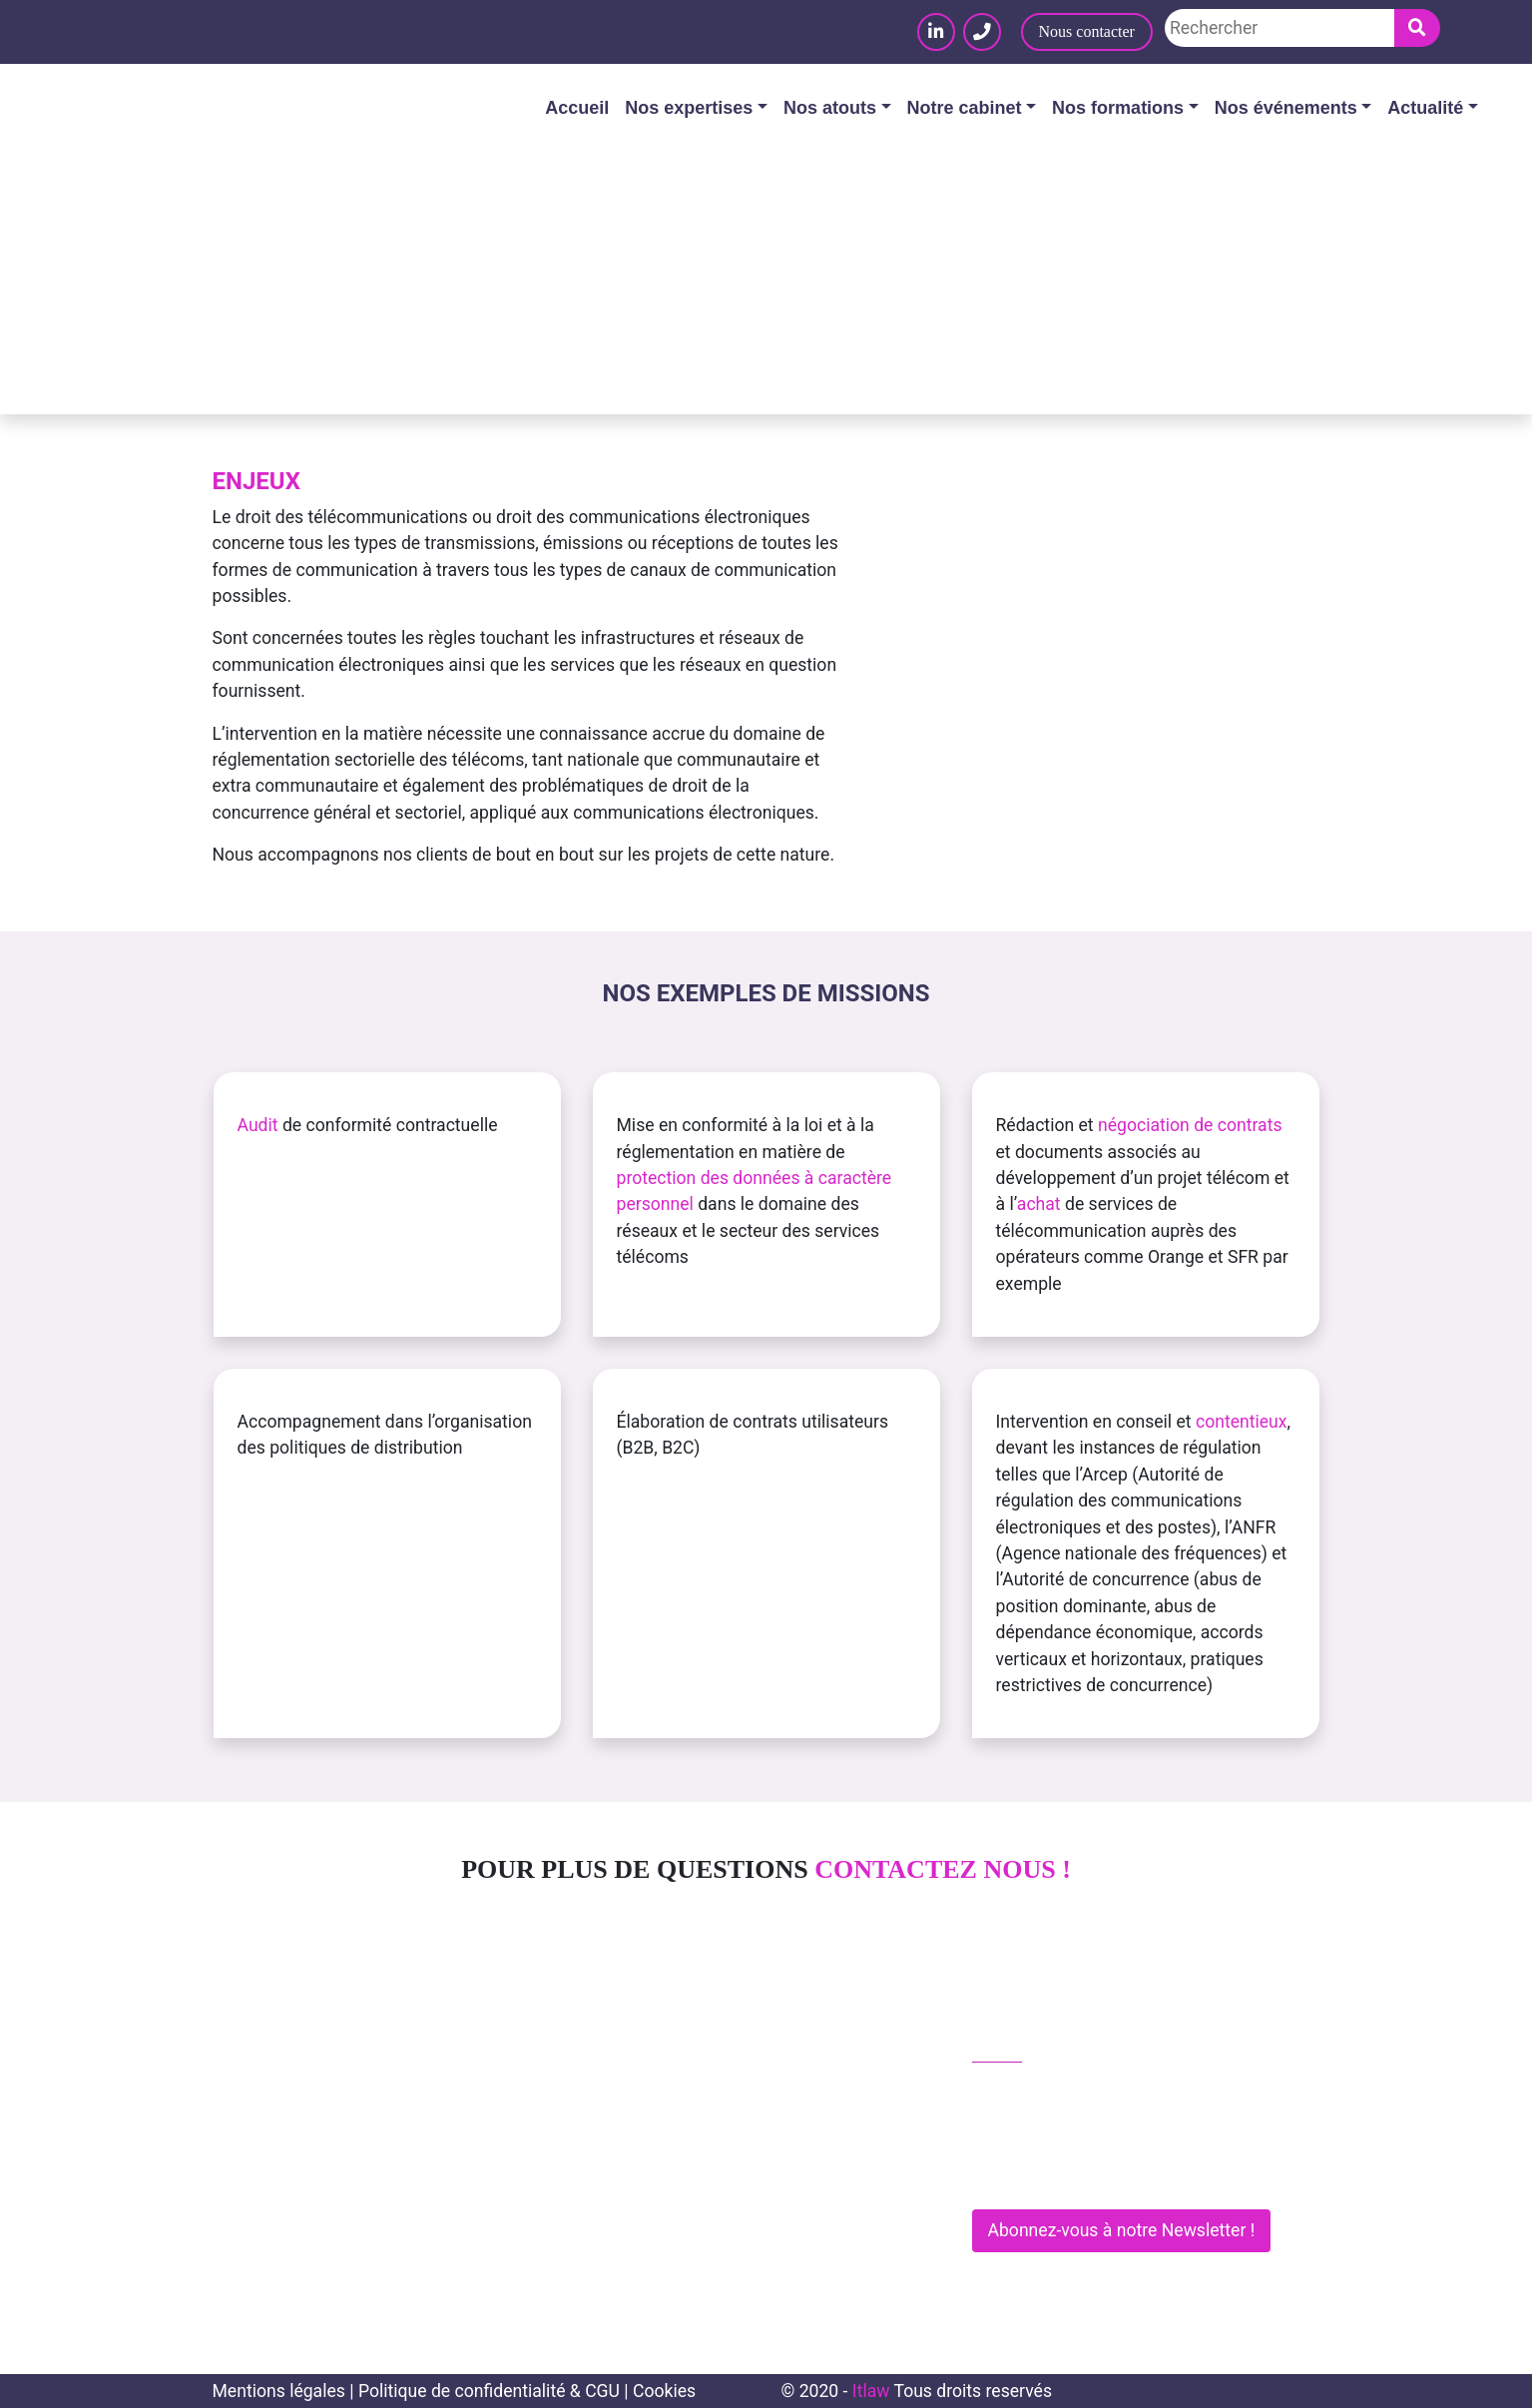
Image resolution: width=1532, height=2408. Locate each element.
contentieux (1241, 1422)
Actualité (1425, 108)
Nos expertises (689, 108)
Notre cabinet (964, 108)
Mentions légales (279, 2391)
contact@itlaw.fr (1047, 2133)
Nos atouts (829, 108)
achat (1039, 1204)
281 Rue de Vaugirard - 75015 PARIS (1121, 2176)
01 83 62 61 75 (1041, 2092)
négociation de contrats (1190, 1125)
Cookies (664, 2391)
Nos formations (1118, 108)
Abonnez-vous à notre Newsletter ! (1122, 2230)
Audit (258, 1125)
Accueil (577, 108)
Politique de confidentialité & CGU (489, 2391)
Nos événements (1286, 108)
